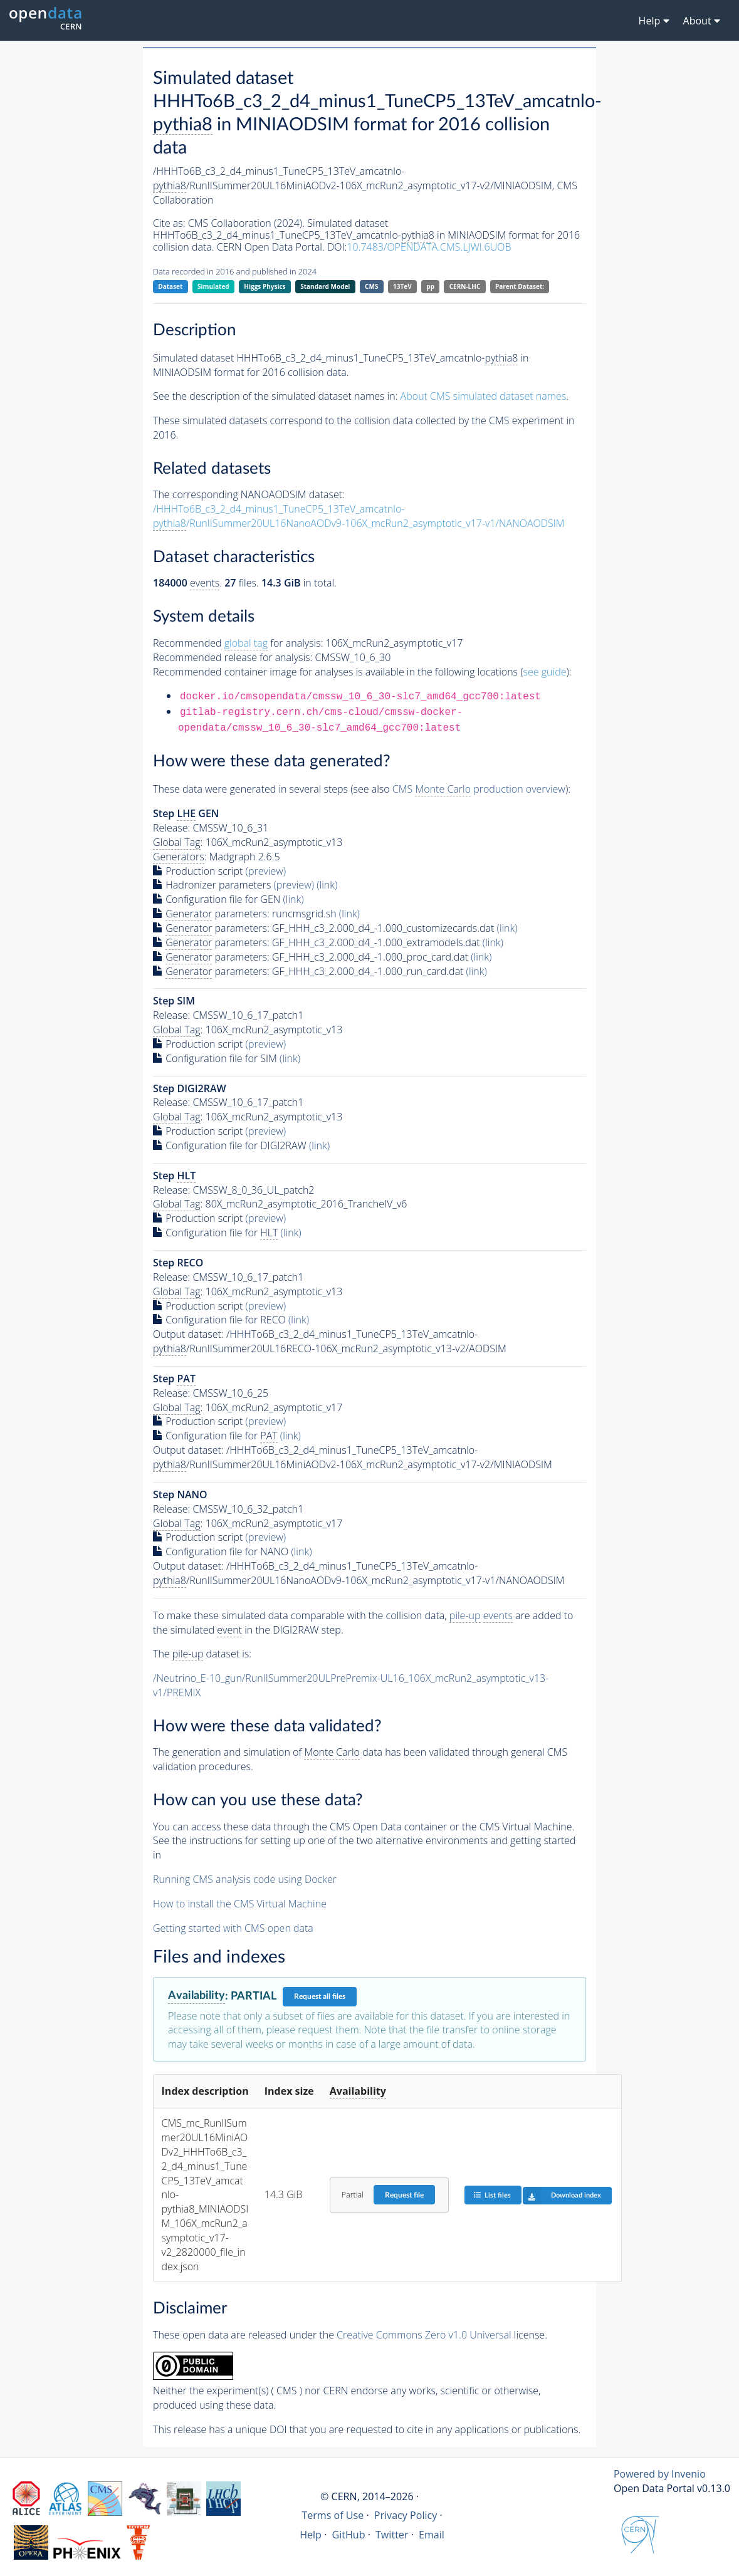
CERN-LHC (465, 286)
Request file (404, 2195)
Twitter (392, 2535)
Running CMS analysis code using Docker (245, 1879)
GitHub (348, 2535)
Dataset (170, 286)
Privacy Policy (406, 2515)
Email (431, 2535)
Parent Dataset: (519, 286)
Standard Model (325, 286)
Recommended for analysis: (238, 643)
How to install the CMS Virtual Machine (240, 1904)
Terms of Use (332, 2515)
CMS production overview (478, 789)
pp (430, 286)
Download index (562, 2195)
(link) (327, 885)
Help (311, 2535)
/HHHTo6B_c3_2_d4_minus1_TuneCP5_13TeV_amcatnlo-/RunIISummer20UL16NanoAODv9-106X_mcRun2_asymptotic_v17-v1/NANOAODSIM (359, 516)
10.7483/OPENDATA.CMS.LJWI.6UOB (429, 247)
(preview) (266, 871)
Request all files (319, 1996)
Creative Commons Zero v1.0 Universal (424, 2335)
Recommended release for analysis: (232, 657)
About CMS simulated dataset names (484, 396)
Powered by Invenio (660, 2474)
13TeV (402, 286)
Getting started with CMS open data (233, 1928)
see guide (545, 672)
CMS (371, 286)
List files (492, 2195)
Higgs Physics (264, 286)
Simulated (213, 286)
